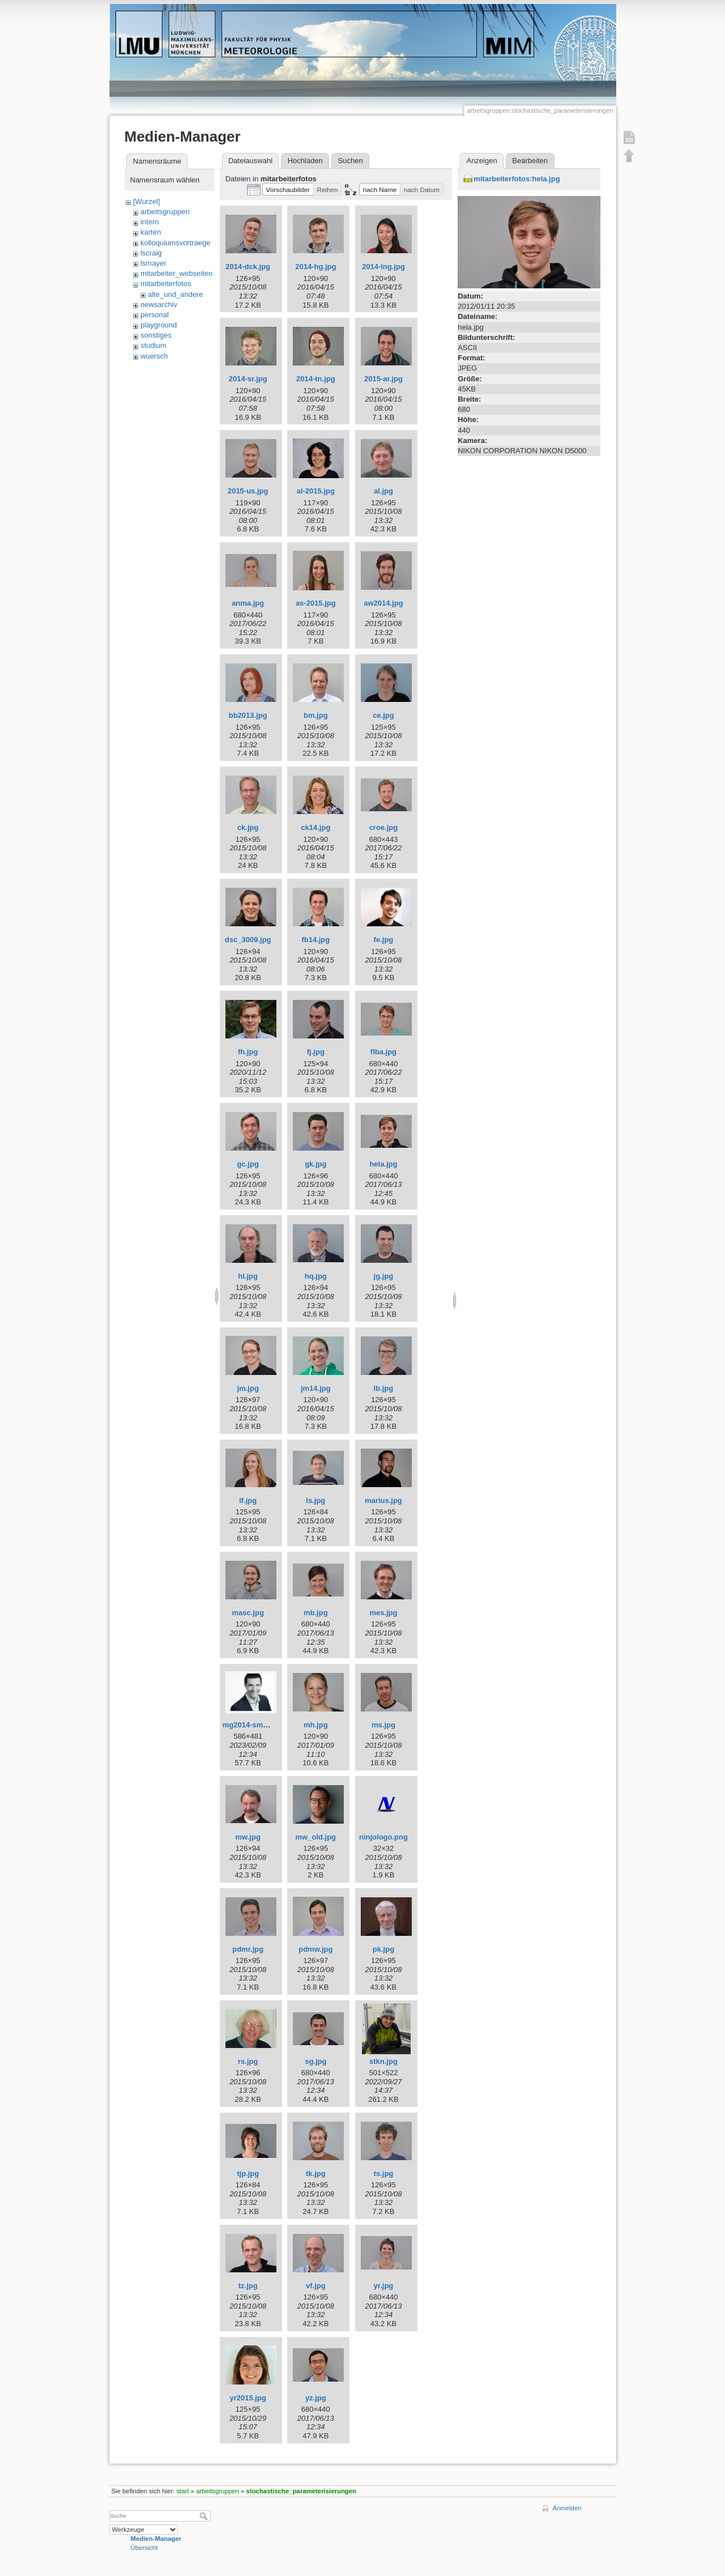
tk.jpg (316, 2173)
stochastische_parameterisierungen (301, 2491)
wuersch (154, 356)
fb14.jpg (315, 939)
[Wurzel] (146, 201)
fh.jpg (248, 1052)
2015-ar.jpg (383, 378)
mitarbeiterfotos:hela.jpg (517, 178)
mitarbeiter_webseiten (176, 273)
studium (153, 345)
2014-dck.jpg (247, 266)
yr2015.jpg (248, 2398)
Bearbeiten (530, 160)
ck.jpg (248, 827)
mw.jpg (248, 1837)
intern (149, 222)
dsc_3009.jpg (248, 939)
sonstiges (156, 335)
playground (158, 325)
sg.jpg (315, 2061)
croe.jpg (383, 827)
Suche (204, 2516)
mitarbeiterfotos (165, 283)
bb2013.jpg (248, 715)
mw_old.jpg (316, 1837)
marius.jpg (383, 1500)
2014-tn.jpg (315, 378)
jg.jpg (384, 1276)
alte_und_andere (175, 294)
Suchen (350, 160)
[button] (288, 189)
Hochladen (305, 160)
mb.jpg (316, 1612)
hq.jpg (316, 1276)
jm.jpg (248, 1388)
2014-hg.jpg (315, 266)
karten (150, 232)
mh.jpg (316, 1725)
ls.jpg (315, 1500)
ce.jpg (383, 715)
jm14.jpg (316, 1388)
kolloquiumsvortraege (175, 243)
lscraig (151, 253)
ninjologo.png (383, 1837)
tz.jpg (248, 2285)
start (182, 2491)
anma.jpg (248, 603)
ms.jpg (383, 1725)
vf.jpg (316, 2285)
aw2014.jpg (383, 603)
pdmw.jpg (315, 1949)
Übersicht (144, 2547)
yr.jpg (384, 2285)
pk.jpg (383, 1949)
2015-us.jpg (248, 491)
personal (154, 314)
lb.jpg (384, 1388)
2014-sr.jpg (248, 378)
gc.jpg (248, 1164)
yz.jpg (315, 2398)
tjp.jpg (248, 2173)
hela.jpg (383, 1164)
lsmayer (153, 263)
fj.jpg (316, 1052)
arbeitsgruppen (165, 211)
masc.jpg (248, 1612)
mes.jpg (383, 1612)
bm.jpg (316, 715)
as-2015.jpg (316, 603)
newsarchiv (158, 304)
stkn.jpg (383, 2061)
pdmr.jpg (247, 1949)
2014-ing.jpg (383, 266)
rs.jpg (248, 2061)
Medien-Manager (156, 2538)
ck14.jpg (315, 827)
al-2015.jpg (316, 491)
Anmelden (566, 2508)
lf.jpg (248, 1500)
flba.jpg (383, 1052)
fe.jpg (384, 939)
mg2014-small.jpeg (255, 1725)
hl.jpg (248, 1276)
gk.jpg (315, 1164)
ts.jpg (384, 2173)
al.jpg (383, 491)
